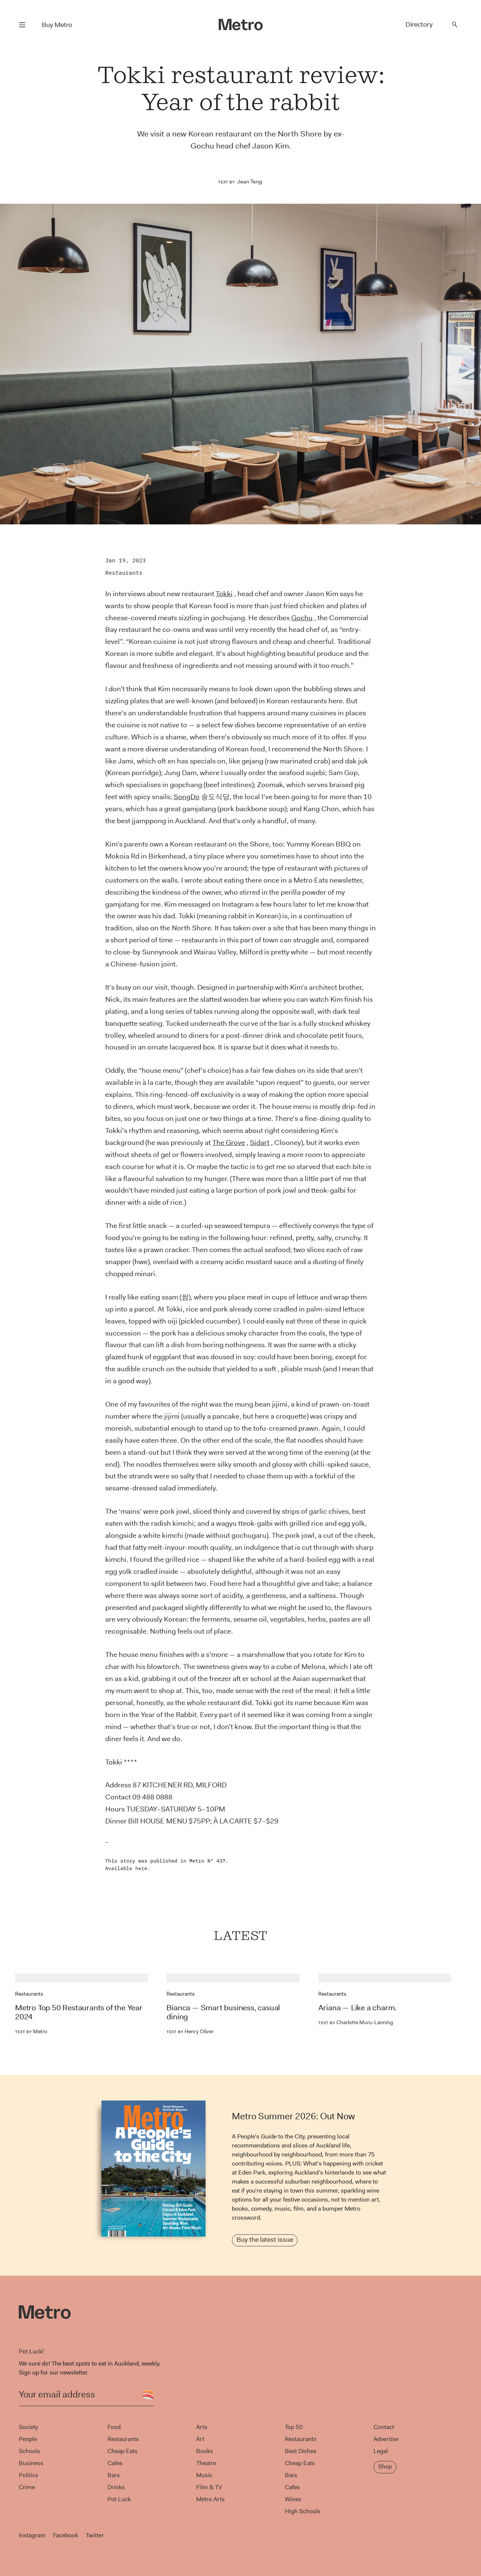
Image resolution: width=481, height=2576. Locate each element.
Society (28, 2427)
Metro (31, 2031)
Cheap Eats (122, 2451)
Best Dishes (300, 2451)
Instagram (32, 2535)
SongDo (187, 796)
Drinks (116, 2487)
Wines (293, 2499)
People (28, 2439)
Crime (27, 2487)
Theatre (206, 2463)
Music (204, 2475)
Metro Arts (210, 2499)
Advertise (386, 2439)
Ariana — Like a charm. (357, 2007)
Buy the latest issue (264, 2239)
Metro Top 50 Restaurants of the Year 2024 (78, 2012)
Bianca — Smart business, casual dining (223, 2012)
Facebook (65, 2535)
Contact (384, 2427)
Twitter (95, 2535)
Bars (113, 2475)
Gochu (302, 617)
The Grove (228, 1142)
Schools (29, 2451)
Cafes (115, 2463)
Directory (419, 24)
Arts (201, 2427)
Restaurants (123, 572)
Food (114, 2427)
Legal (381, 2451)
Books (204, 2451)
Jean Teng (249, 181)
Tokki (224, 593)
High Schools (303, 2511)
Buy (57, 24)
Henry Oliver (189, 2031)
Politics (28, 2475)
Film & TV (209, 2487)
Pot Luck (119, 2499)
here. (142, 1868)
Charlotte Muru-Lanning (355, 2022)
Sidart (259, 1142)
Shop (385, 2466)
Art (200, 2439)
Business (31, 2463)
